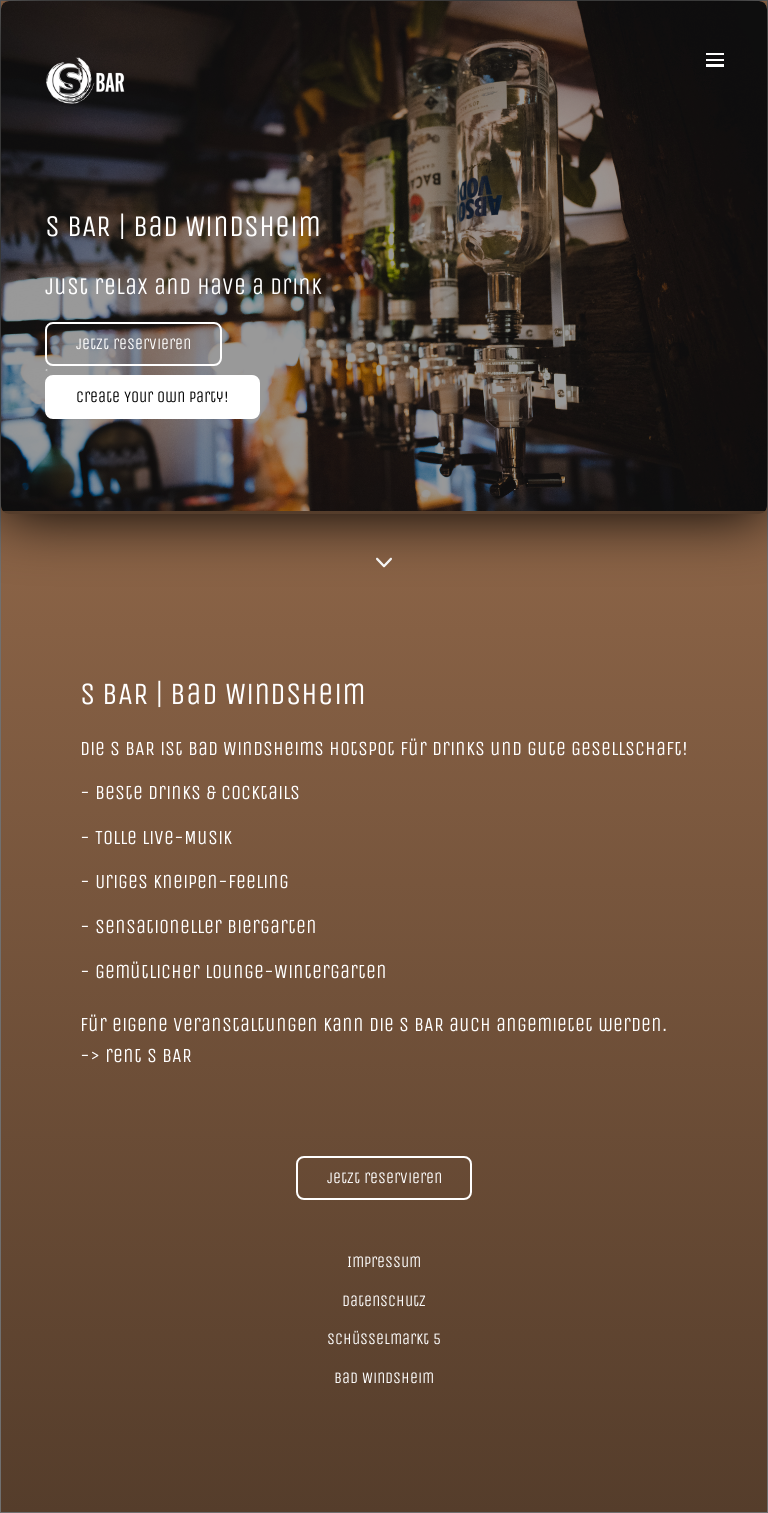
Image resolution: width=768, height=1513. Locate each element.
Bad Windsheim (384, 1377)
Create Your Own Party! (152, 396)
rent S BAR (148, 1055)
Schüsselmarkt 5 (384, 1338)
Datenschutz (384, 1300)
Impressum (384, 1261)
